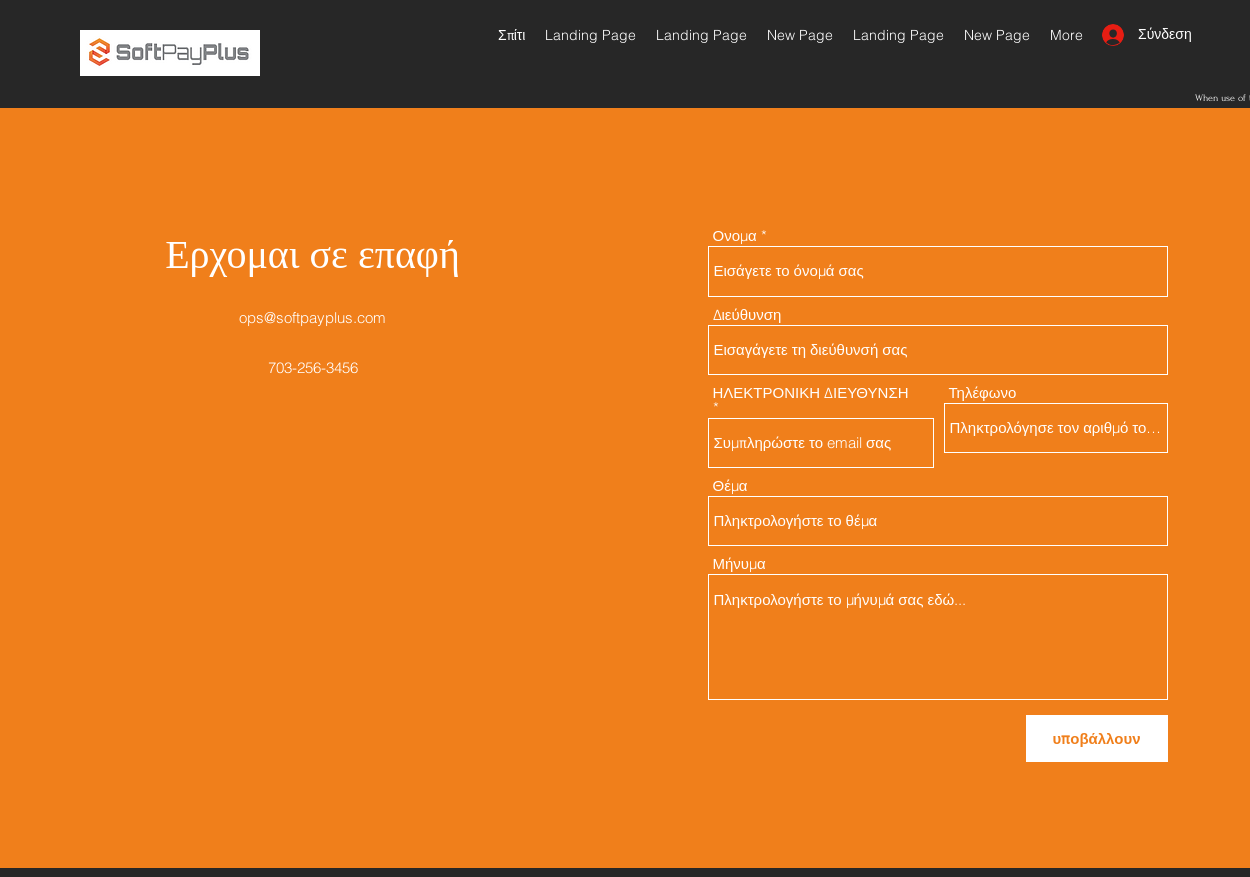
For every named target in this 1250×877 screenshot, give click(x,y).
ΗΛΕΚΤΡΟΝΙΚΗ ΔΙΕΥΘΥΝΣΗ (811, 393)
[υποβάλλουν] (1097, 738)
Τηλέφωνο (983, 392)
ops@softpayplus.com (312, 317)
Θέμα (730, 485)
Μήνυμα (739, 563)
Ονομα (735, 235)
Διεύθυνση (747, 314)
